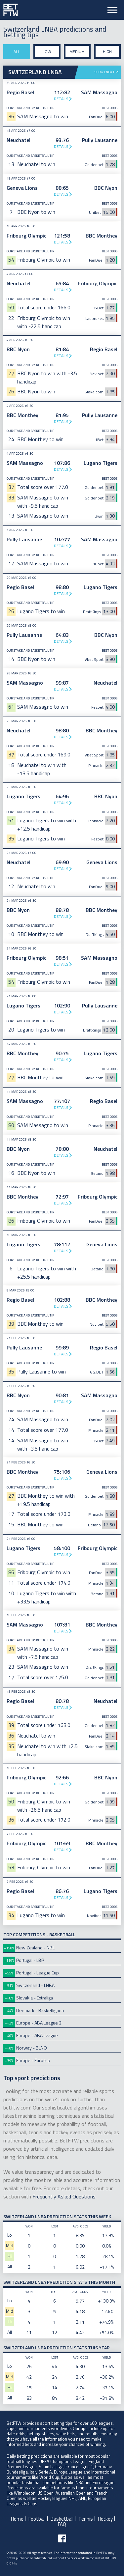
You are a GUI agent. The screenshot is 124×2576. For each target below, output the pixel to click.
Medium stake (77, 53)
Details (61, 99)
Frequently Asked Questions (64, 2196)
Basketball (62, 2519)
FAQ (62, 2524)
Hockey (105, 2519)
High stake (107, 53)
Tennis (85, 2519)
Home (17, 2519)
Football (37, 2519)
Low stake (47, 53)
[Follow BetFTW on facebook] (62, 2538)
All (17, 51)
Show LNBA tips (107, 72)
